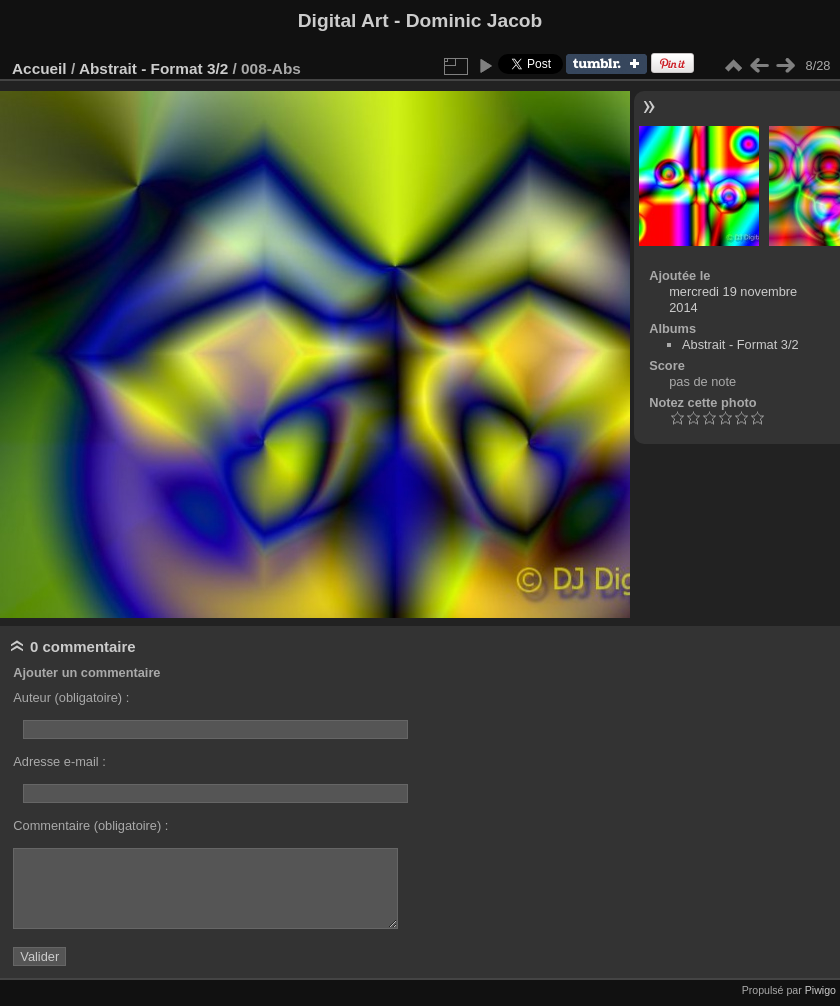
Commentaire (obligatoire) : (90, 825)
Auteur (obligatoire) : (71, 697)
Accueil (39, 68)
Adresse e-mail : (59, 761)
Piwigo (820, 990)
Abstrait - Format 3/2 (153, 68)
